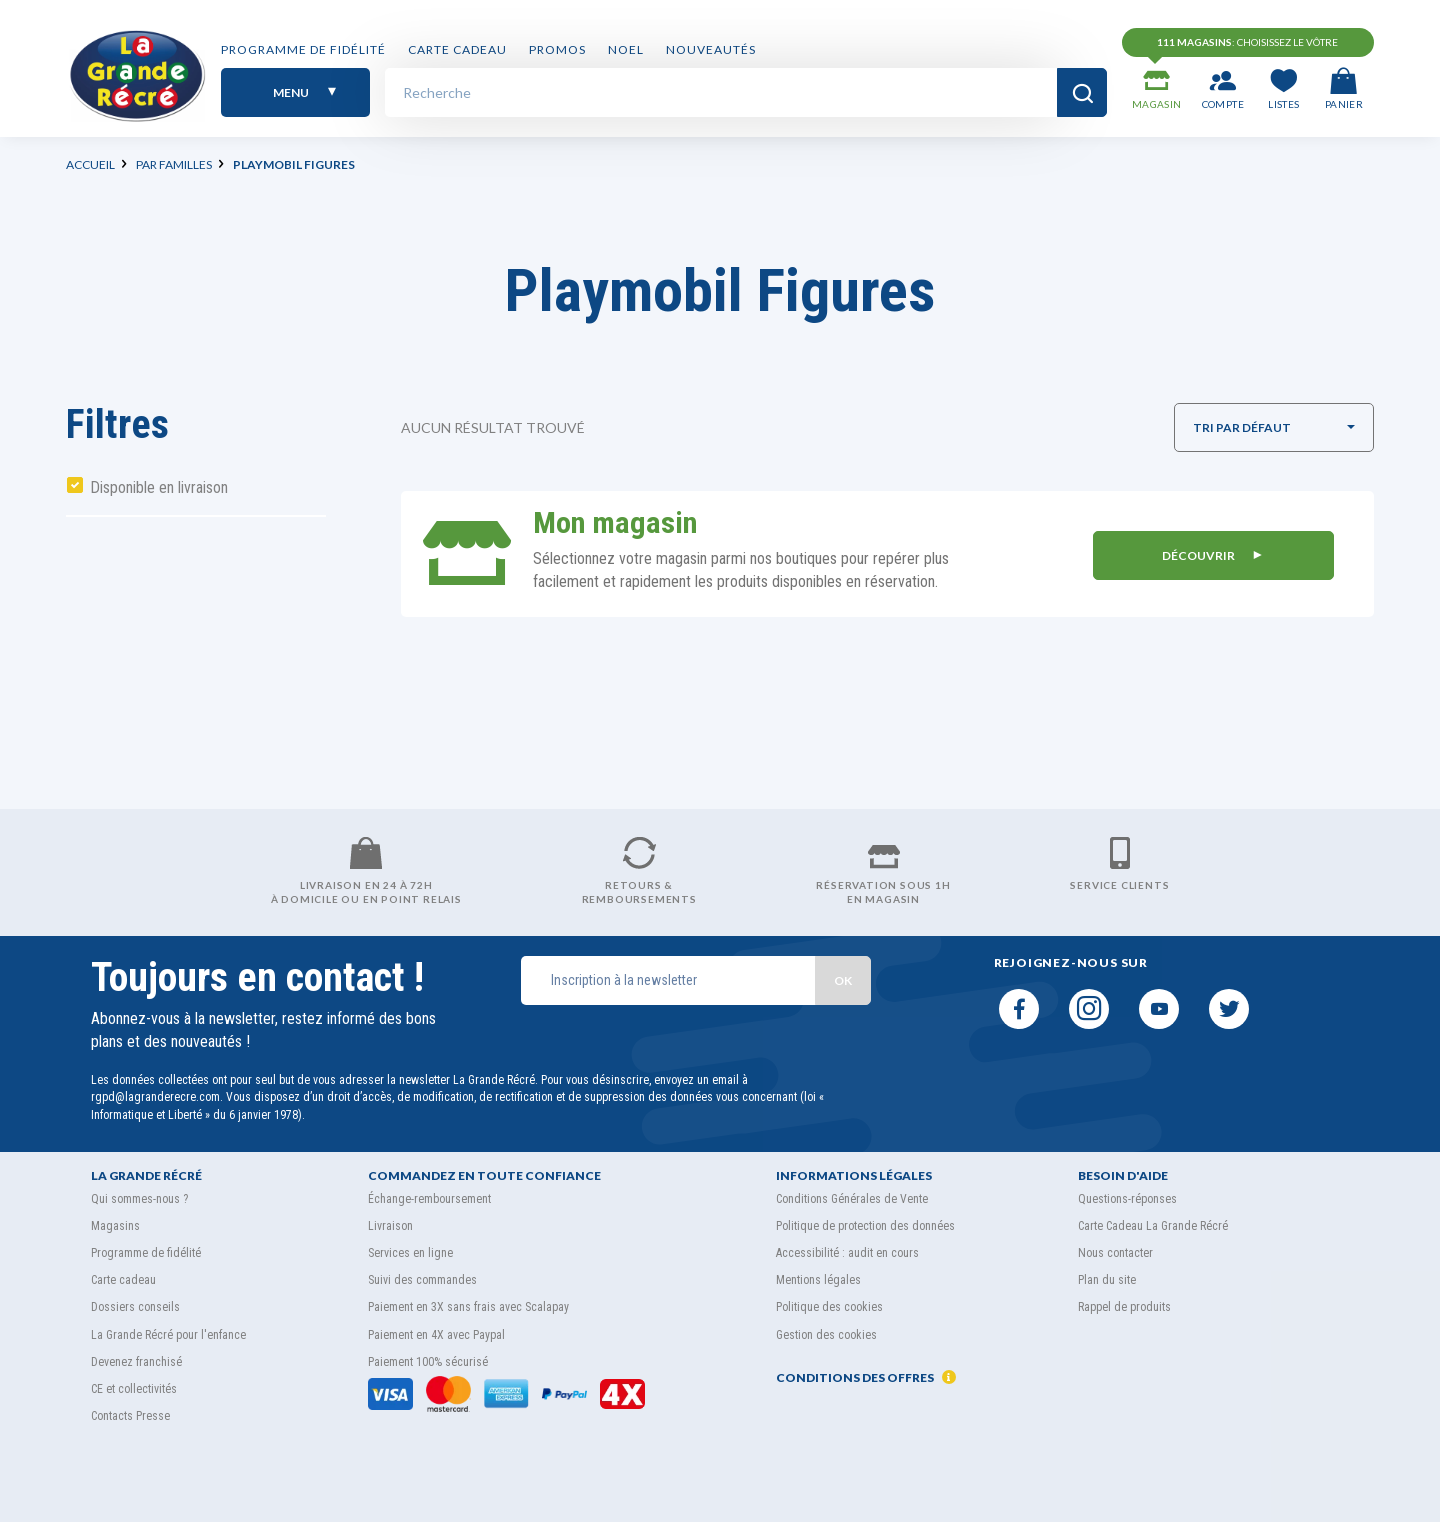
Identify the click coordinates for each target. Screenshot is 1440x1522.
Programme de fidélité (303, 52)
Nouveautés (711, 52)
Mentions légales (818, 1280)
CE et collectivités (134, 1389)
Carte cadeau (457, 52)
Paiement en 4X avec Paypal (436, 1335)
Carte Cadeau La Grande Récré (1153, 1226)
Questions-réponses (1127, 1199)
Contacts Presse (130, 1416)
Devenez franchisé (136, 1362)
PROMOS (557, 52)
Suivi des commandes (422, 1280)
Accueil (90, 164)
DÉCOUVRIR (1208, 554)
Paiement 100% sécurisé (428, 1362)
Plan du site (1107, 1280)
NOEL (626, 52)
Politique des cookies (829, 1307)
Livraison (390, 1226)
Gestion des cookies (826, 1335)
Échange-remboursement (429, 1199)
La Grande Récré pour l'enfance (168, 1335)
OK (843, 980)
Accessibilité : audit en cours (847, 1253)
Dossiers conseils (135, 1307)
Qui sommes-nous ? (139, 1199)
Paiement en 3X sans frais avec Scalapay (468, 1307)
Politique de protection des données (865, 1226)
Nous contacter (1115, 1253)
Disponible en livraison (159, 487)
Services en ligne (410, 1253)
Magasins (115, 1226)
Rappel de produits (1124, 1307)
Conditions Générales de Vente (852, 1199)
